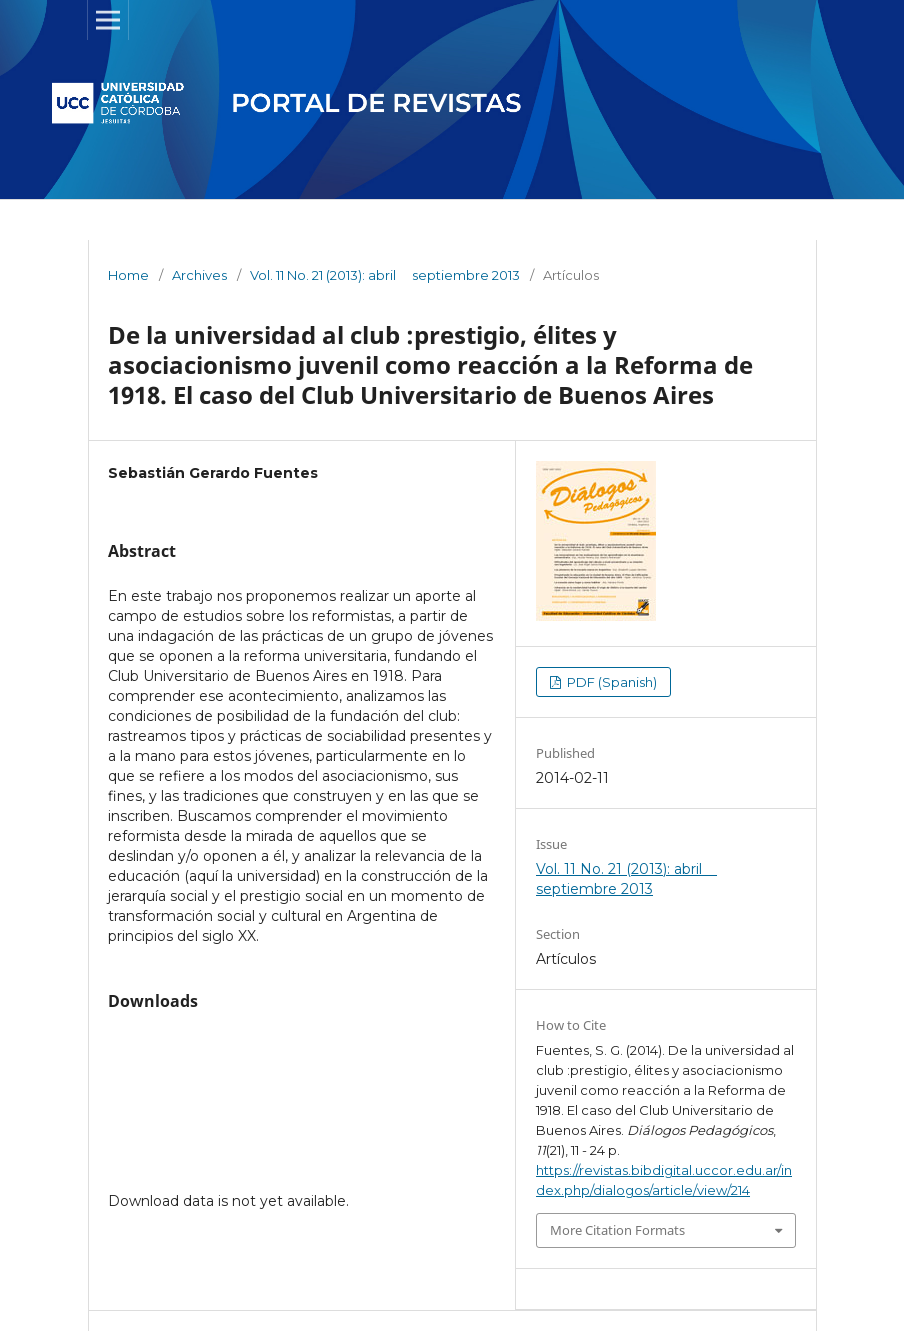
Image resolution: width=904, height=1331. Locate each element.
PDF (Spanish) (610, 682)
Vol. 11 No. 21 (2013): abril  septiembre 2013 (385, 275)
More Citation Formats (617, 1230)
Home (128, 275)
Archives (199, 275)
